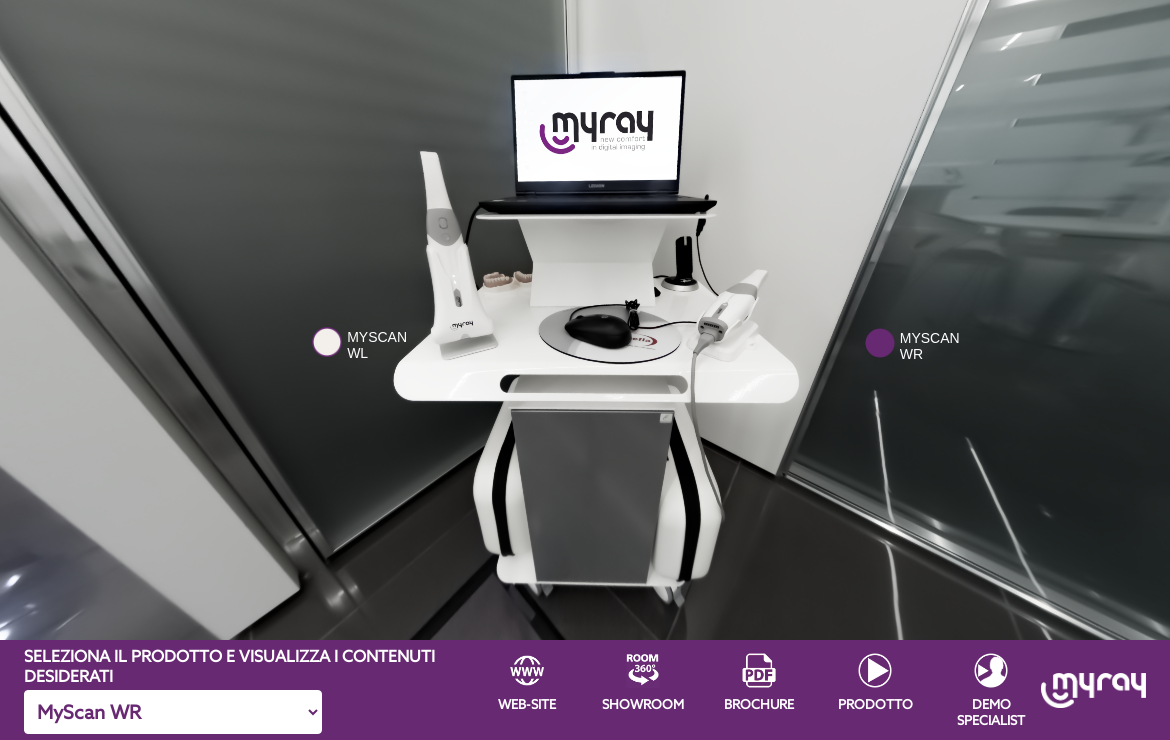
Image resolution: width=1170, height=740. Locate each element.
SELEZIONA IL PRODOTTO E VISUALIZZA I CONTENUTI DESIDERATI (229, 666)
